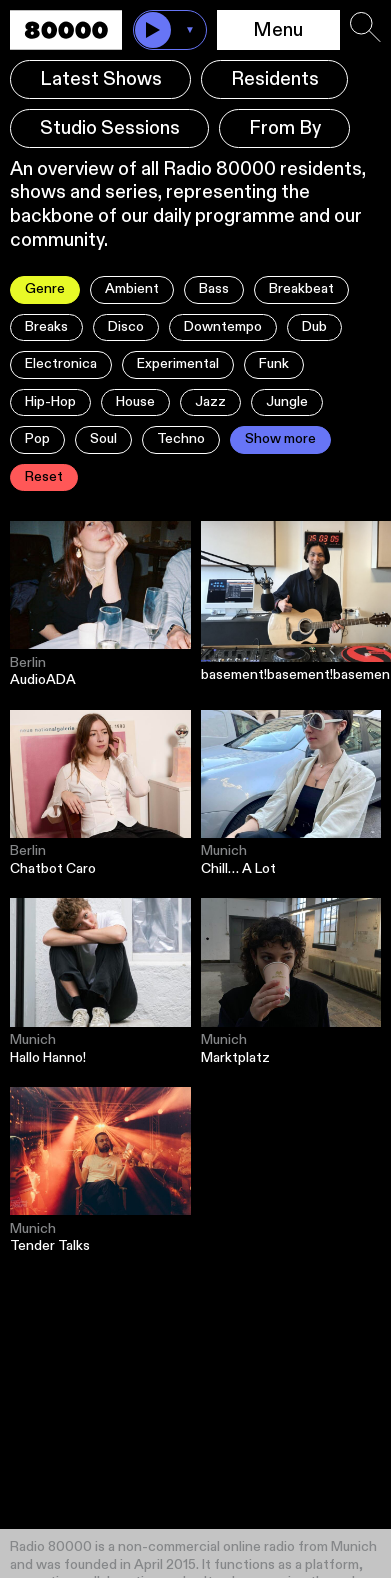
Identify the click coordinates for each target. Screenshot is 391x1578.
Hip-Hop (50, 402)
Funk (274, 364)
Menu (278, 30)
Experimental (178, 364)
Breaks (46, 327)
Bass (214, 289)
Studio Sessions (110, 128)
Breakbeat (301, 289)
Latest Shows (101, 79)
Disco (126, 327)
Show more (280, 439)
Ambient (132, 289)
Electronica (61, 364)
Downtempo (223, 327)
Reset (44, 477)
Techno (181, 439)
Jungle (287, 402)
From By (285, 128)
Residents (275, 79)
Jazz (210, 402)
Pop (37, 439)
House (135, 402)
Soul (103, 439)
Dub (314, 327)
